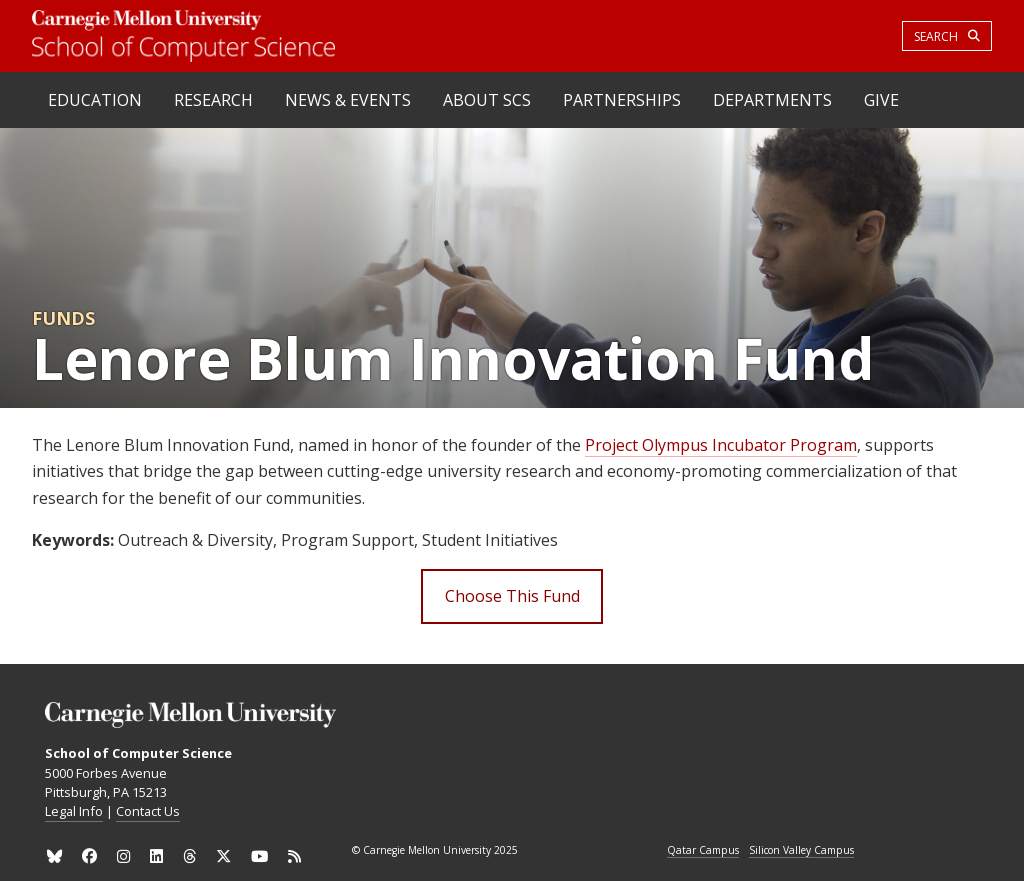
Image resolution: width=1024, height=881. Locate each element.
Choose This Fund (512, 596)
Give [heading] (881, 100)
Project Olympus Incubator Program (721, 445)
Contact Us (148, 811)
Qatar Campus (703, 851)
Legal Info (74, 811)
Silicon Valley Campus (801, 851)
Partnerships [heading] (622, 100)
